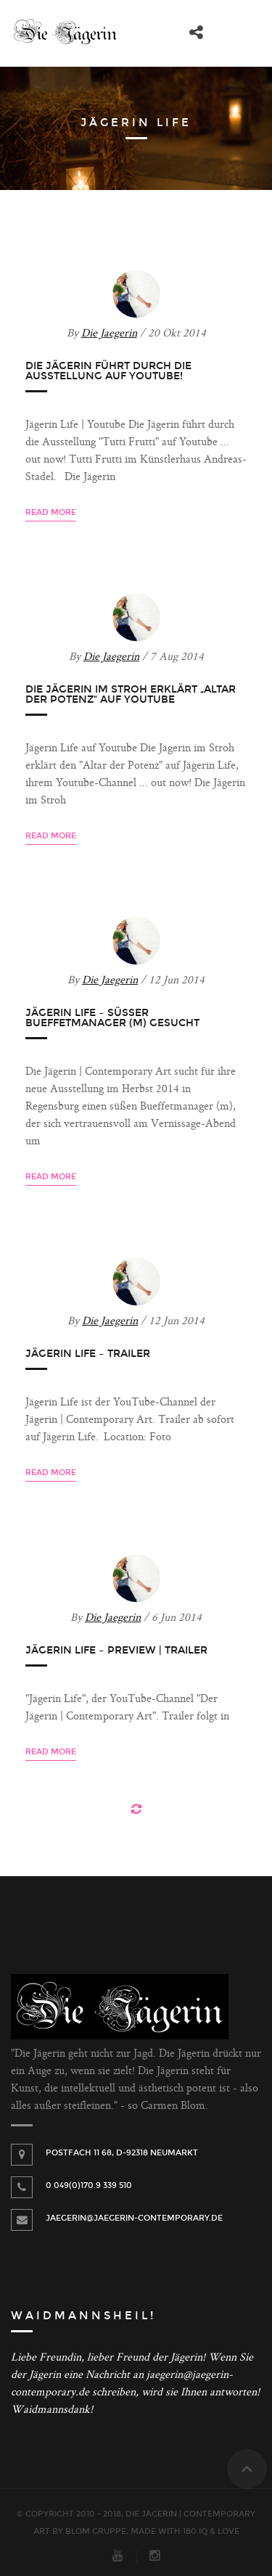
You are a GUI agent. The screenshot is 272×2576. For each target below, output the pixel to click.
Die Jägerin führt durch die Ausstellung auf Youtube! (108, 371)
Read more (50, 512)
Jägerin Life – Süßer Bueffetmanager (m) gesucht (112, 1018)
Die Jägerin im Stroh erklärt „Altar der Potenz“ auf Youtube (130, 694)
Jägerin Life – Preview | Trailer (116, 1650)
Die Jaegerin (109, 334)
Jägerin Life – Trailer (87, 1353)
